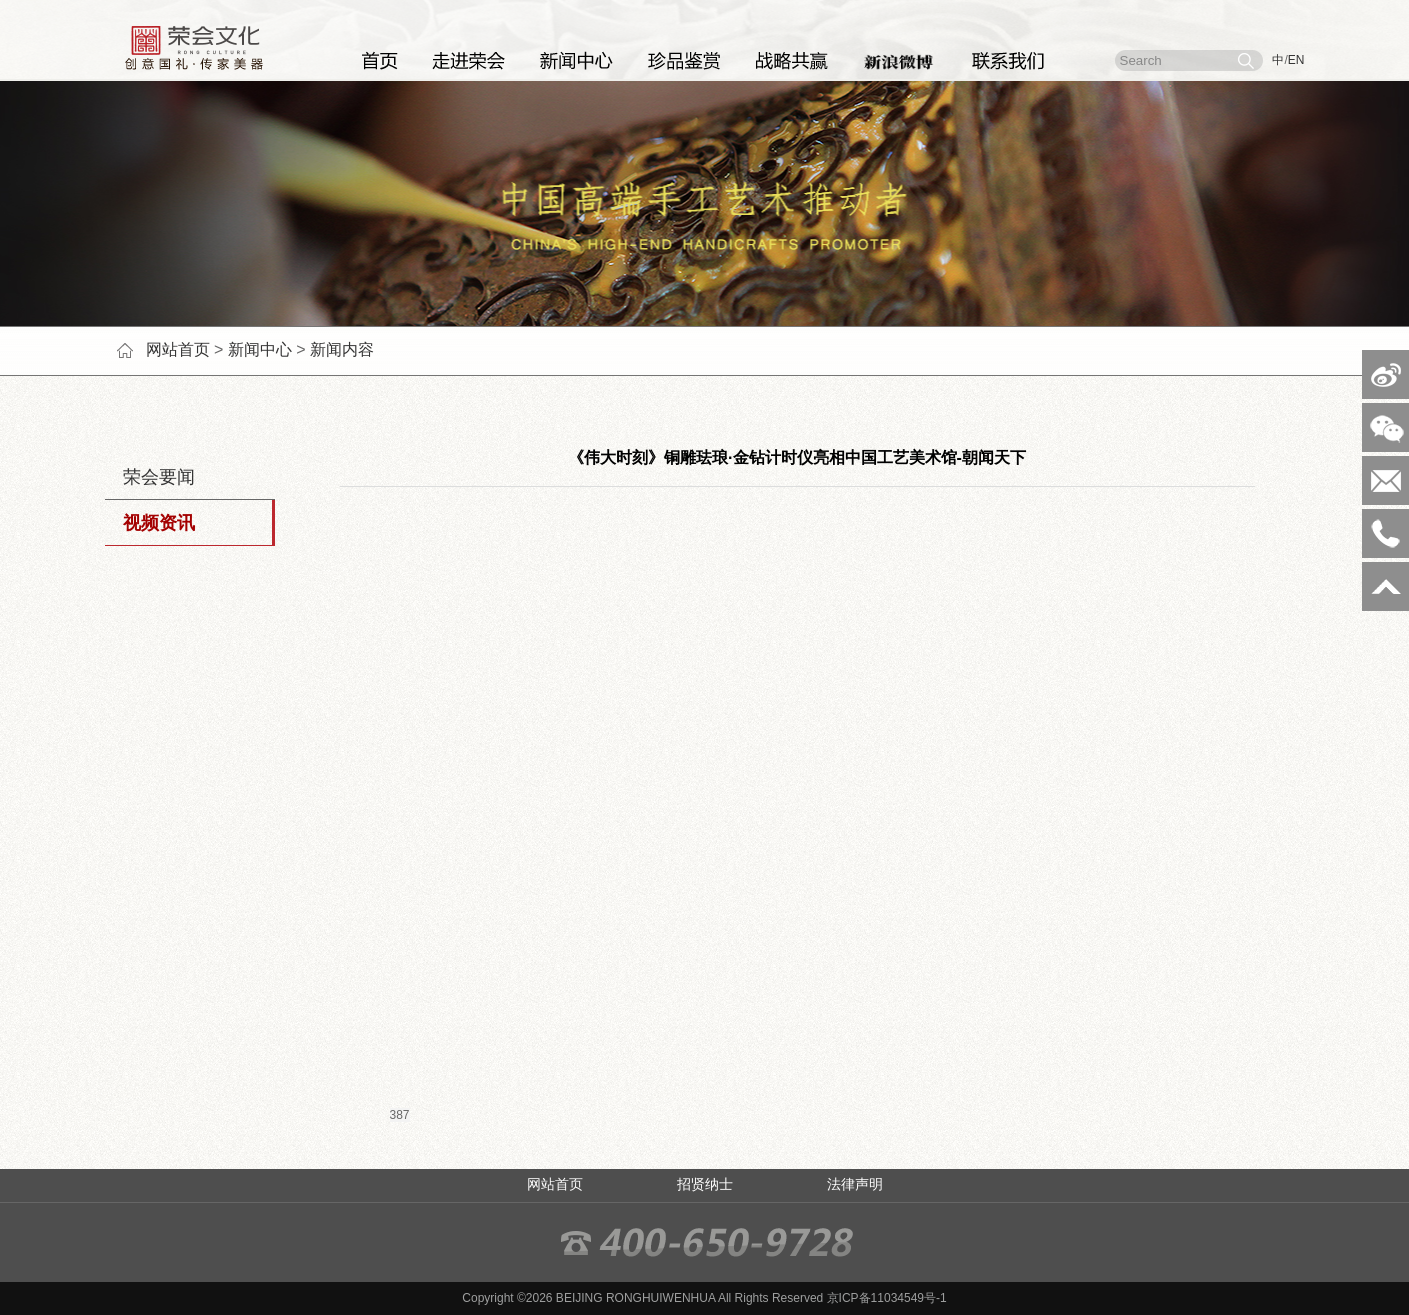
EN (1296, 60)
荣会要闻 (150, 477)
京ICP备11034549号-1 (887, 1298)
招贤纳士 (705, 1184)
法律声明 (855, 1184)
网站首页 (178, 349)
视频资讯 (150, 523)
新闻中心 (260, 349)
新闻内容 (342, 349)
